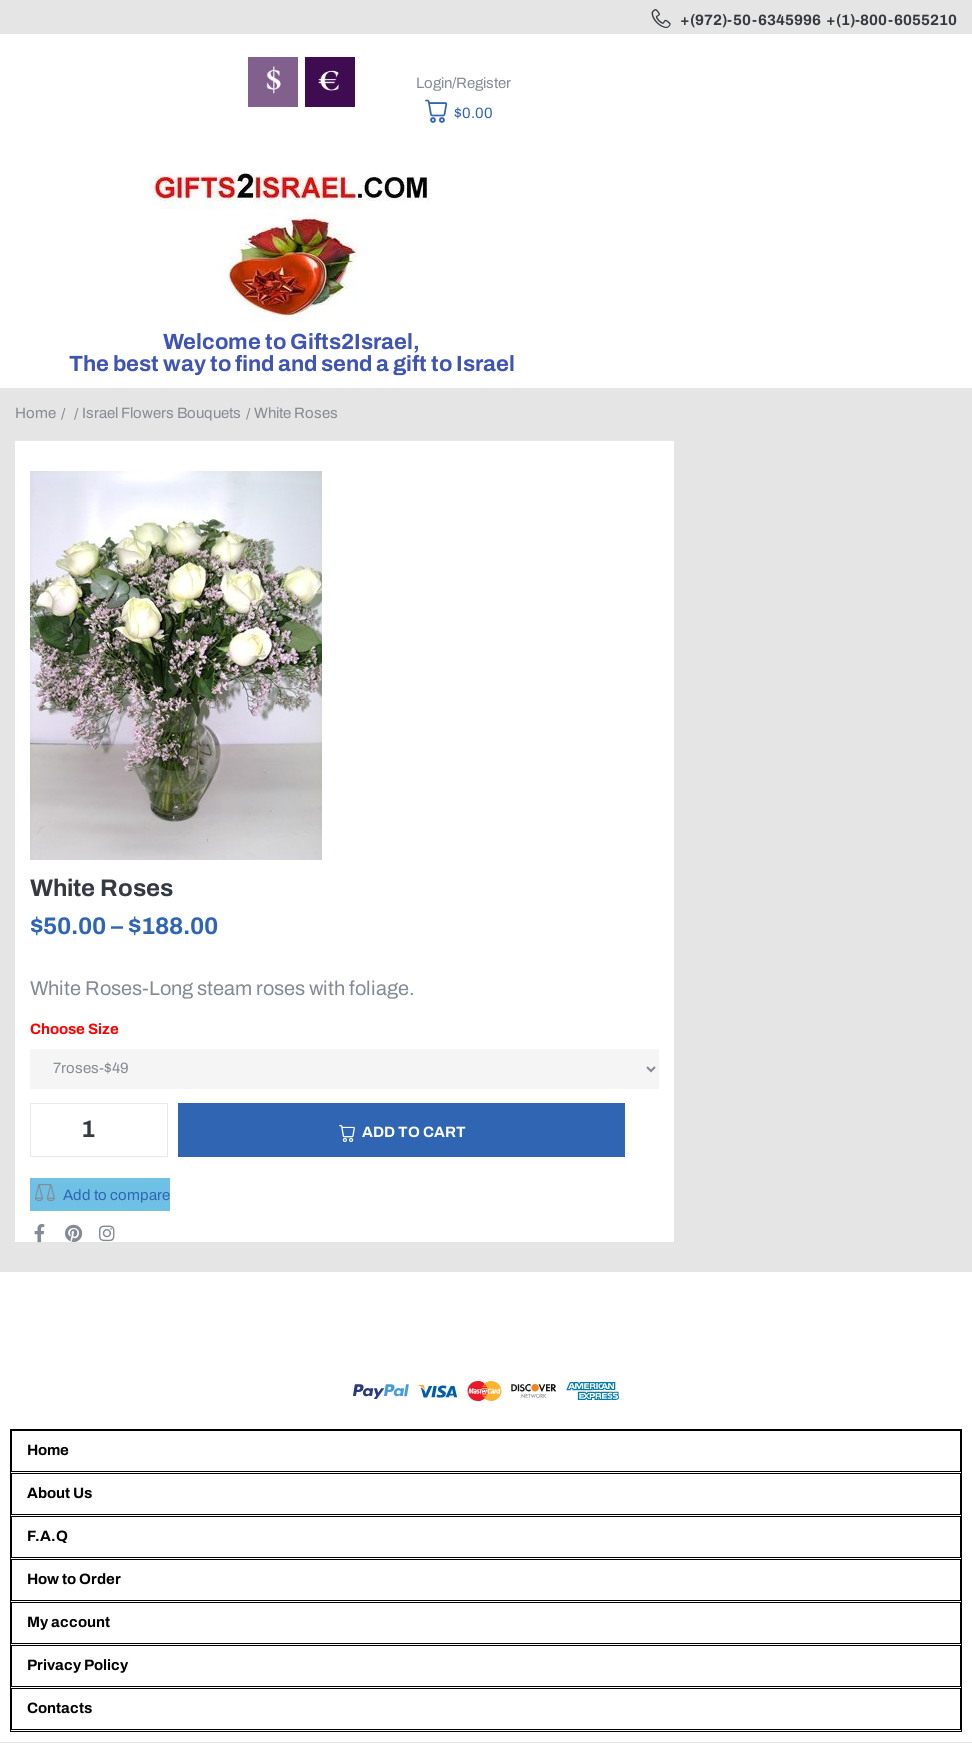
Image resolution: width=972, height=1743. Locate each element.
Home (35, 413)
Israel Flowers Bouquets (161, 413)
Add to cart (414, 1132)
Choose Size (74, 1029)
